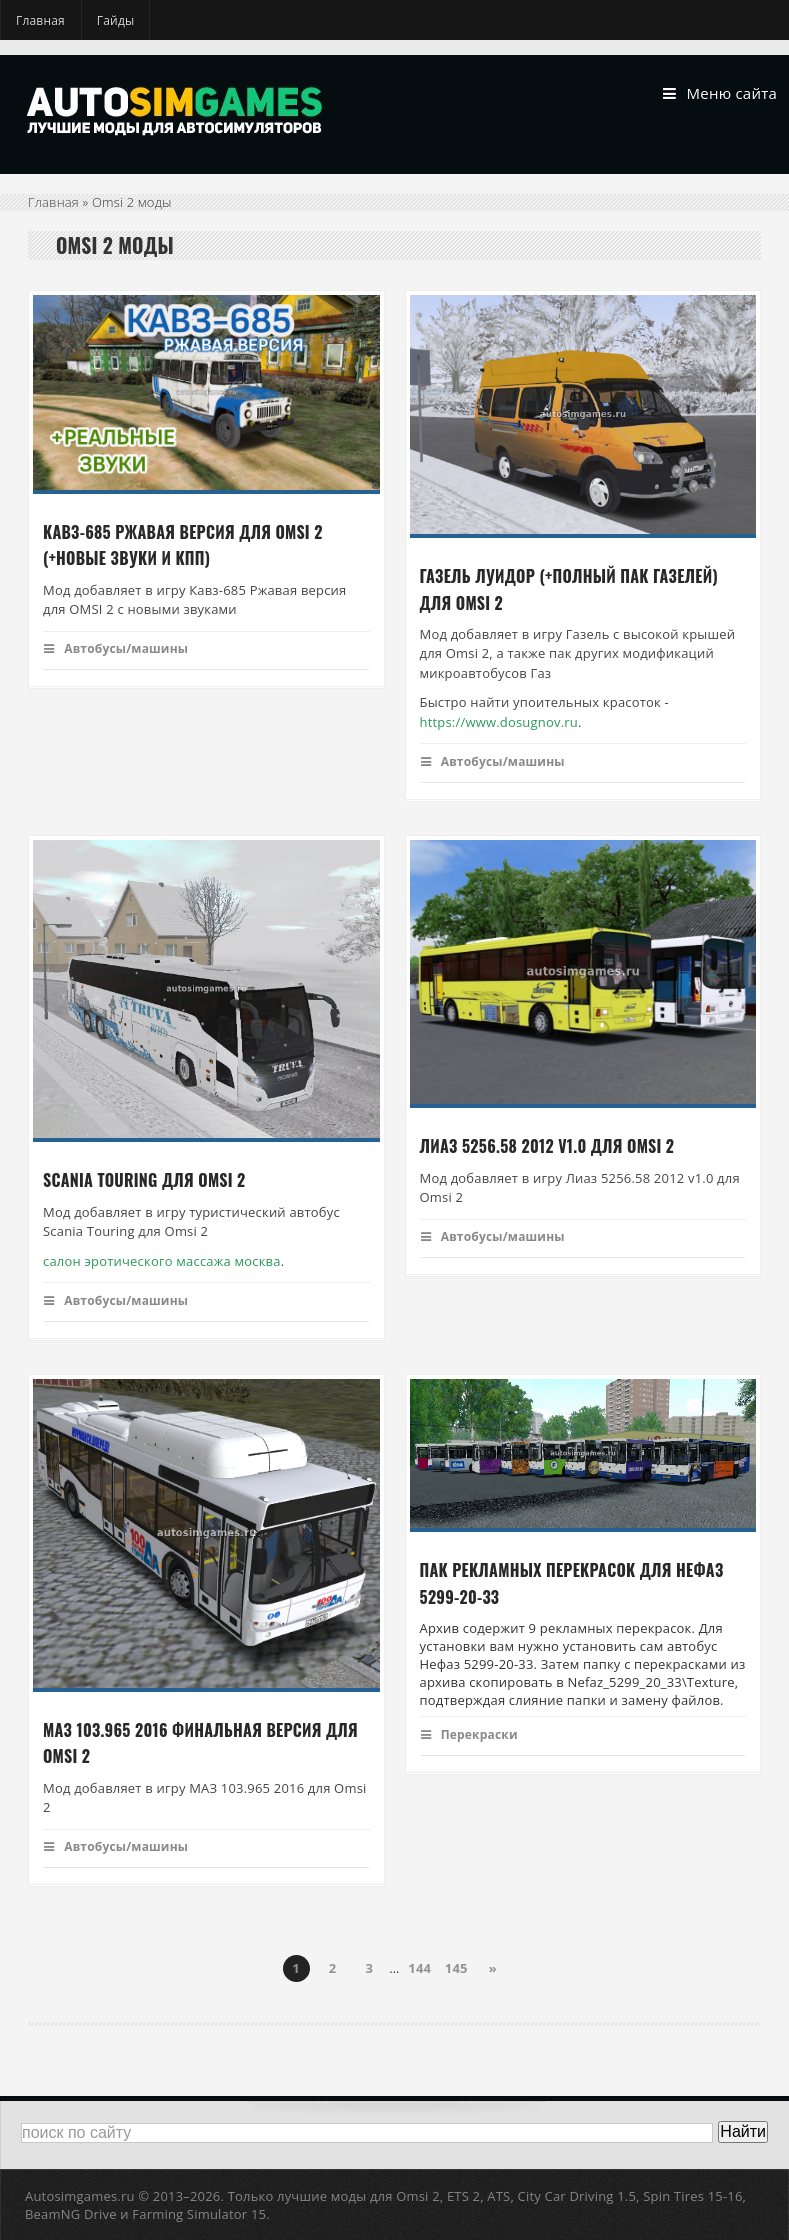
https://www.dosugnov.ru (499, 722)
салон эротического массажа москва (162, 1261)
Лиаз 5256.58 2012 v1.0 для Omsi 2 (547, 1147)
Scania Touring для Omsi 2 (144, 1181)
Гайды (116, 20)
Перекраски (469, 1734)
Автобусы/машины (116, 648)
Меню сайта (720, 94)
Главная (40, 20)
